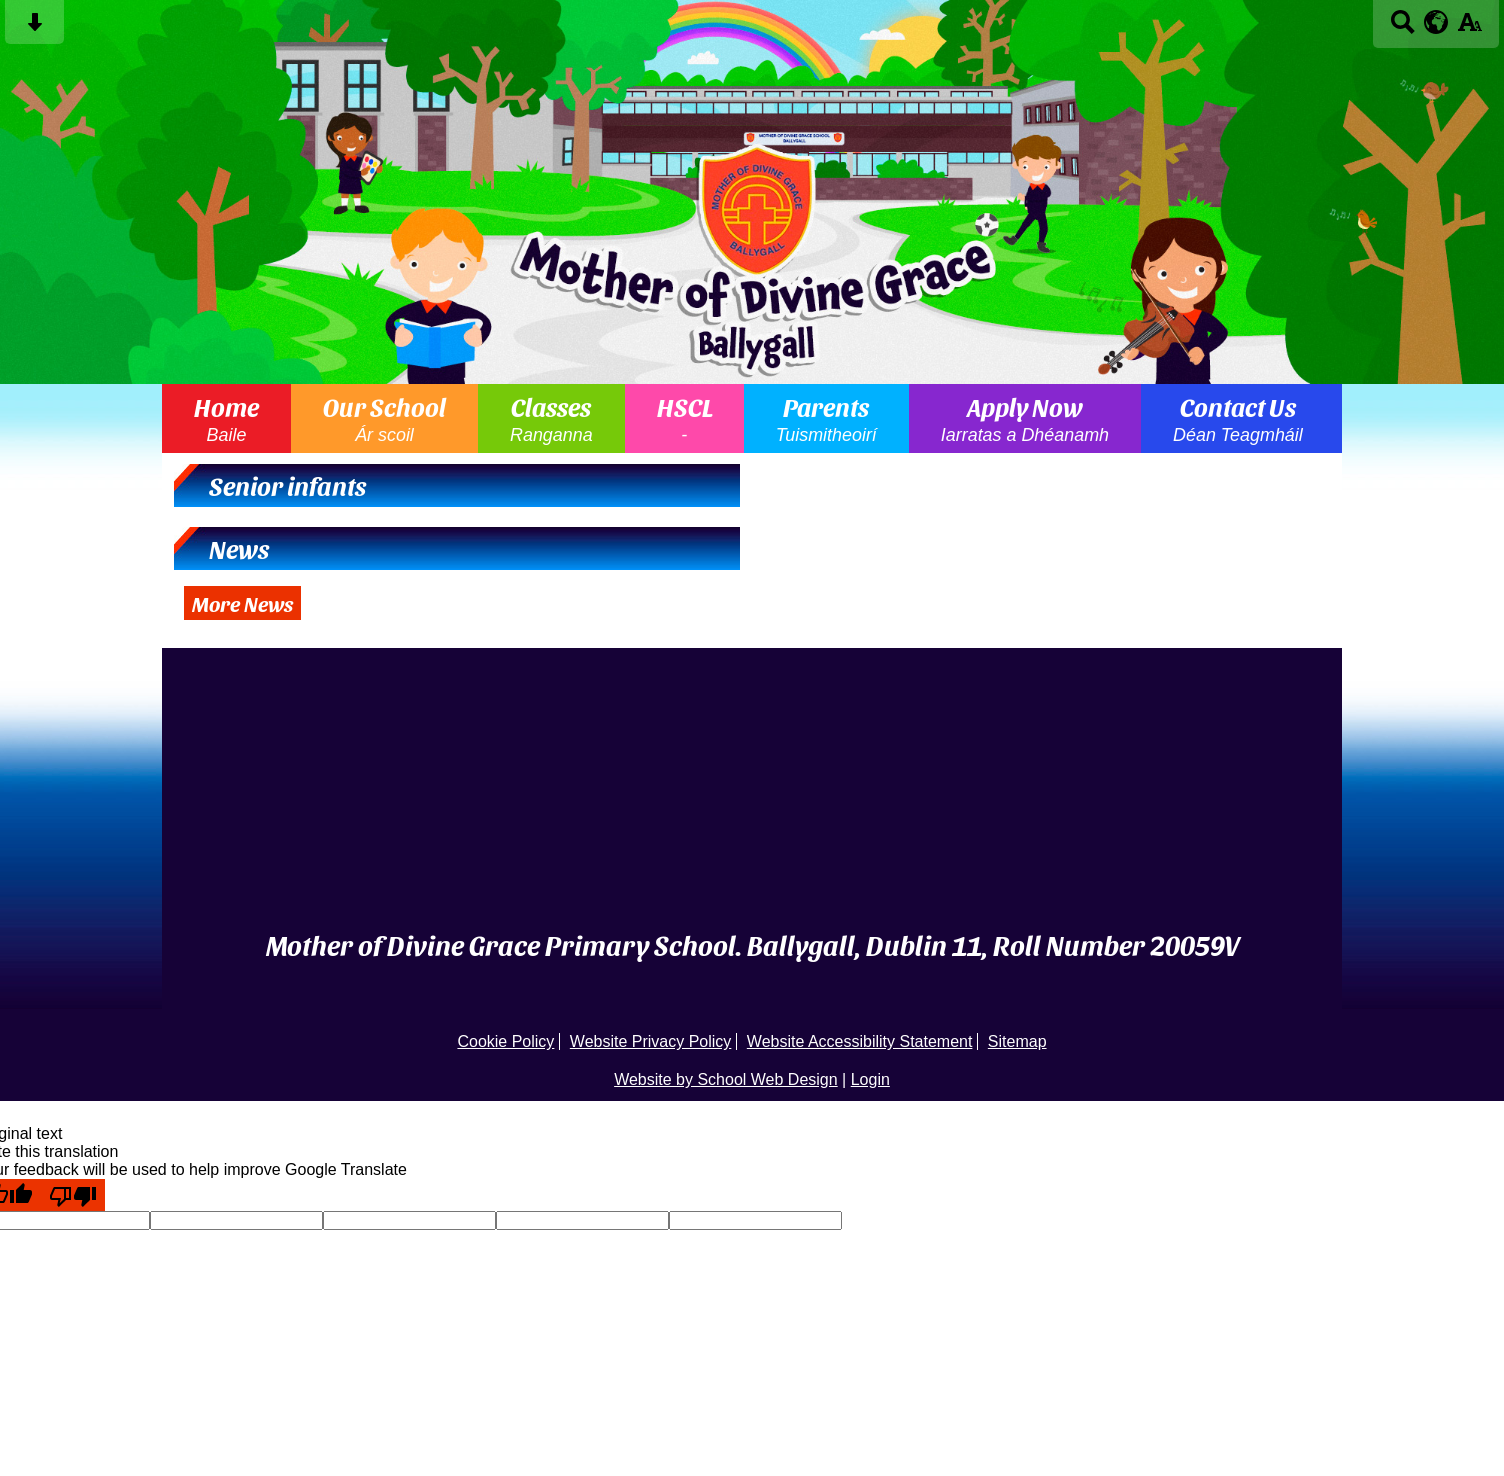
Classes (551, 418)
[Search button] (1402, 28)
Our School (384, 418)
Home (226, 418)
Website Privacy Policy (651, 1041)
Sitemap (1017, 1041)
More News (242, 603)
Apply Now (1025, 418)
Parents (826, 418)
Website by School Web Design (726, 1079)
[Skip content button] (34, 28)
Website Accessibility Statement (860, 1041)
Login (870, 1079)
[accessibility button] (1469, 28)
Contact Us (1238, 418)
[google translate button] (1436, 22)
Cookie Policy (505, 1041)
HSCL (684, 418)
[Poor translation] (73, 1195)
